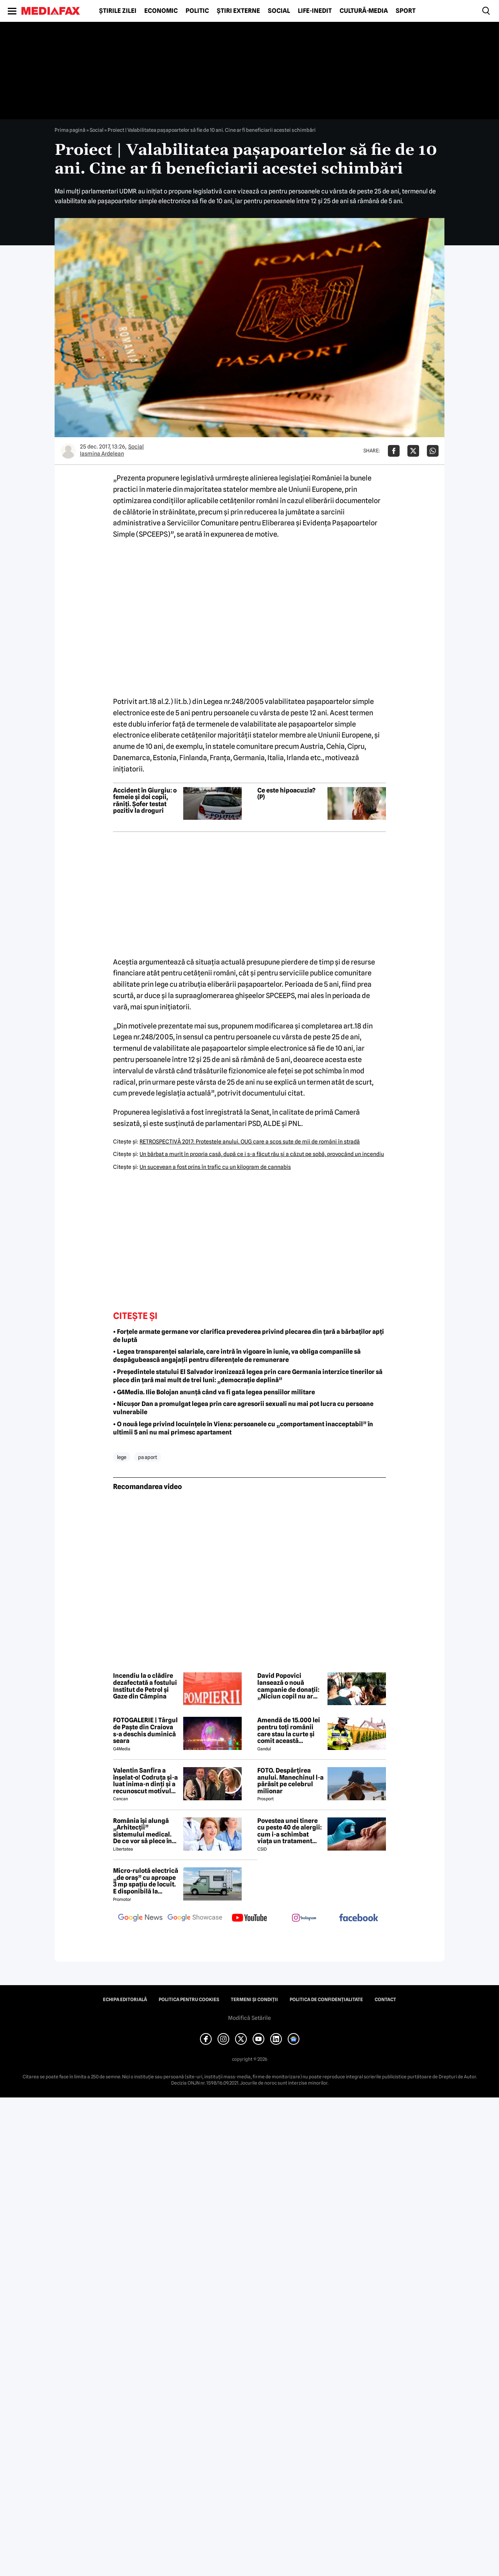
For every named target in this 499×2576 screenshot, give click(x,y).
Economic (161, 11)
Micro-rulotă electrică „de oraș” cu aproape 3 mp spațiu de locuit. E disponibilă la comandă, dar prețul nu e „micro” (145, 1881)
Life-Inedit (315, 11)
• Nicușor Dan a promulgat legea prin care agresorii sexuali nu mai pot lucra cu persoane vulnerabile (243, 1408)
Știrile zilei (117, 11)
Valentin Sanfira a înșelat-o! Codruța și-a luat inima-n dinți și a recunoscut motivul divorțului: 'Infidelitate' (145, 1780)
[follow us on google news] (140, 1918)
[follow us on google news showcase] (195, 1918)
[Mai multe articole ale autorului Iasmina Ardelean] (68, 451)
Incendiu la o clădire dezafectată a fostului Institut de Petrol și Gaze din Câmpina (145, 1686)
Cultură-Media (364, 11)
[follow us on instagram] (304, 1918)
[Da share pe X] (413, 451)
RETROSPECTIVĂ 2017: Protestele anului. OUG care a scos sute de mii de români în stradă (250, 1141)
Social (279, 11)
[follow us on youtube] (249, 1918)
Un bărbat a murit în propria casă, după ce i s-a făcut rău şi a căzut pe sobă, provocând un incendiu (262, 1154)
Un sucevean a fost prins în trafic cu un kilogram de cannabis (215, 1167)
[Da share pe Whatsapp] (433, 451)
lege (121, 1457)
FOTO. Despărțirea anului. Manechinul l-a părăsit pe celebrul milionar (290, 1780)
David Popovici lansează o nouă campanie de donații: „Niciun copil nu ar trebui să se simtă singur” (288, 1686)
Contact (385, 1999)
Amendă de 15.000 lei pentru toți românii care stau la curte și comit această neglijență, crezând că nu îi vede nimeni (290, 1730)
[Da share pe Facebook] (394, 451)
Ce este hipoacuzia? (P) (286, 794)
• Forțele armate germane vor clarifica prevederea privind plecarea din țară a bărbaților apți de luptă (248, 1336)
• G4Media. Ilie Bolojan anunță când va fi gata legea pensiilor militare (214, 1392)
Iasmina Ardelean (102, 453)
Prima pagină (70, 130)
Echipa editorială (125, 1999)
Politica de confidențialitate (326, 1999)
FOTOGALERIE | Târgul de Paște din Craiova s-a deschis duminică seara (145, 1730)
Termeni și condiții (254, 1999)
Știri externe (238, 11)
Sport (406, 11)
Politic (197, 11)
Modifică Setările (249, 2018)
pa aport (147, 1457)
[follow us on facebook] (358, 1918)
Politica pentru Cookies (189, 1999)
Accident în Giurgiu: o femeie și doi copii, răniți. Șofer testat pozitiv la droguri (145, 800)
